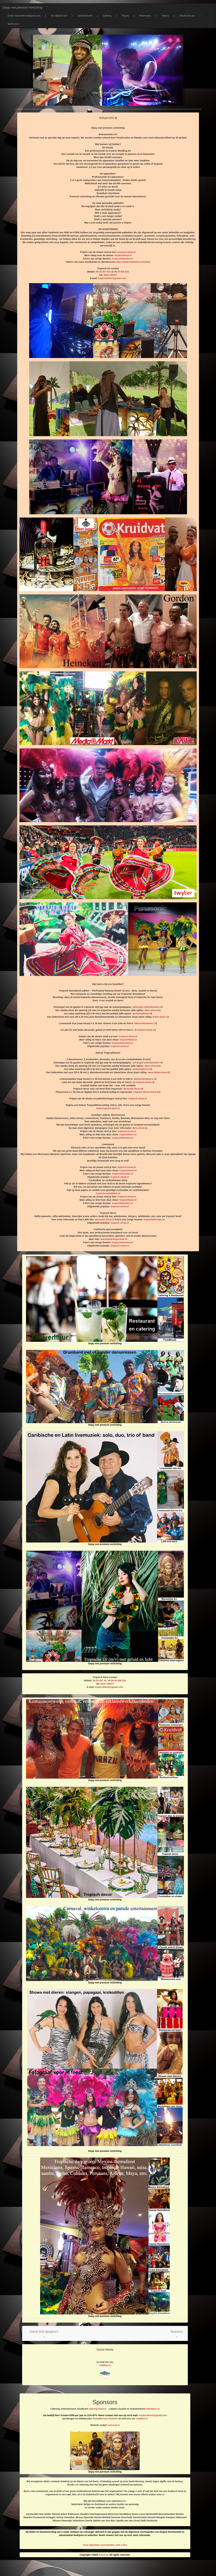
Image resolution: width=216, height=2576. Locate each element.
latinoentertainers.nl (145, 1023)
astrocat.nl (114, 2425)
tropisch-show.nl (127, 252)
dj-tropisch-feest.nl (144, 1030)
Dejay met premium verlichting (22, 7)
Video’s (165, 15)
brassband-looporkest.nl (113, 1239)
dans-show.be (152, 1010)
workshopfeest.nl (141, 1013)
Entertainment (85, 15)
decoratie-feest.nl (132, 1088)
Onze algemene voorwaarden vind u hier (105, 2545)
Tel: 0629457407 (59, 15)
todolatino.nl (153, 2408)
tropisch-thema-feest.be (146, 1092)
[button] (44, 2333)
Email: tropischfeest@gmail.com (24, 15)
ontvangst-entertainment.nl (147, 1007)
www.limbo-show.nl (158, 1072)
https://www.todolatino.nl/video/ (133, 262)
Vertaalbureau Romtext (105, 2418)
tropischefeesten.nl (122, 258)
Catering (107, 15)
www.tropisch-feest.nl (108, 1108)
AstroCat (103, 2554)
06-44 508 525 (121, 271)
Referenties (145, 15)
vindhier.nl (105, 2365)
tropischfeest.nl (122, 255)
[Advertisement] (108, 2567)
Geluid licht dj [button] (187, 15)
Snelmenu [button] (13, 24)
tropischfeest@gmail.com (112, 278)
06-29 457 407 (103, 271)
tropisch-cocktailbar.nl (108, 1193)
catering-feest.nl (97, 2408)
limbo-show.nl (160, 1016)
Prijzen (125, 15)
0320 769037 (110, 275)
